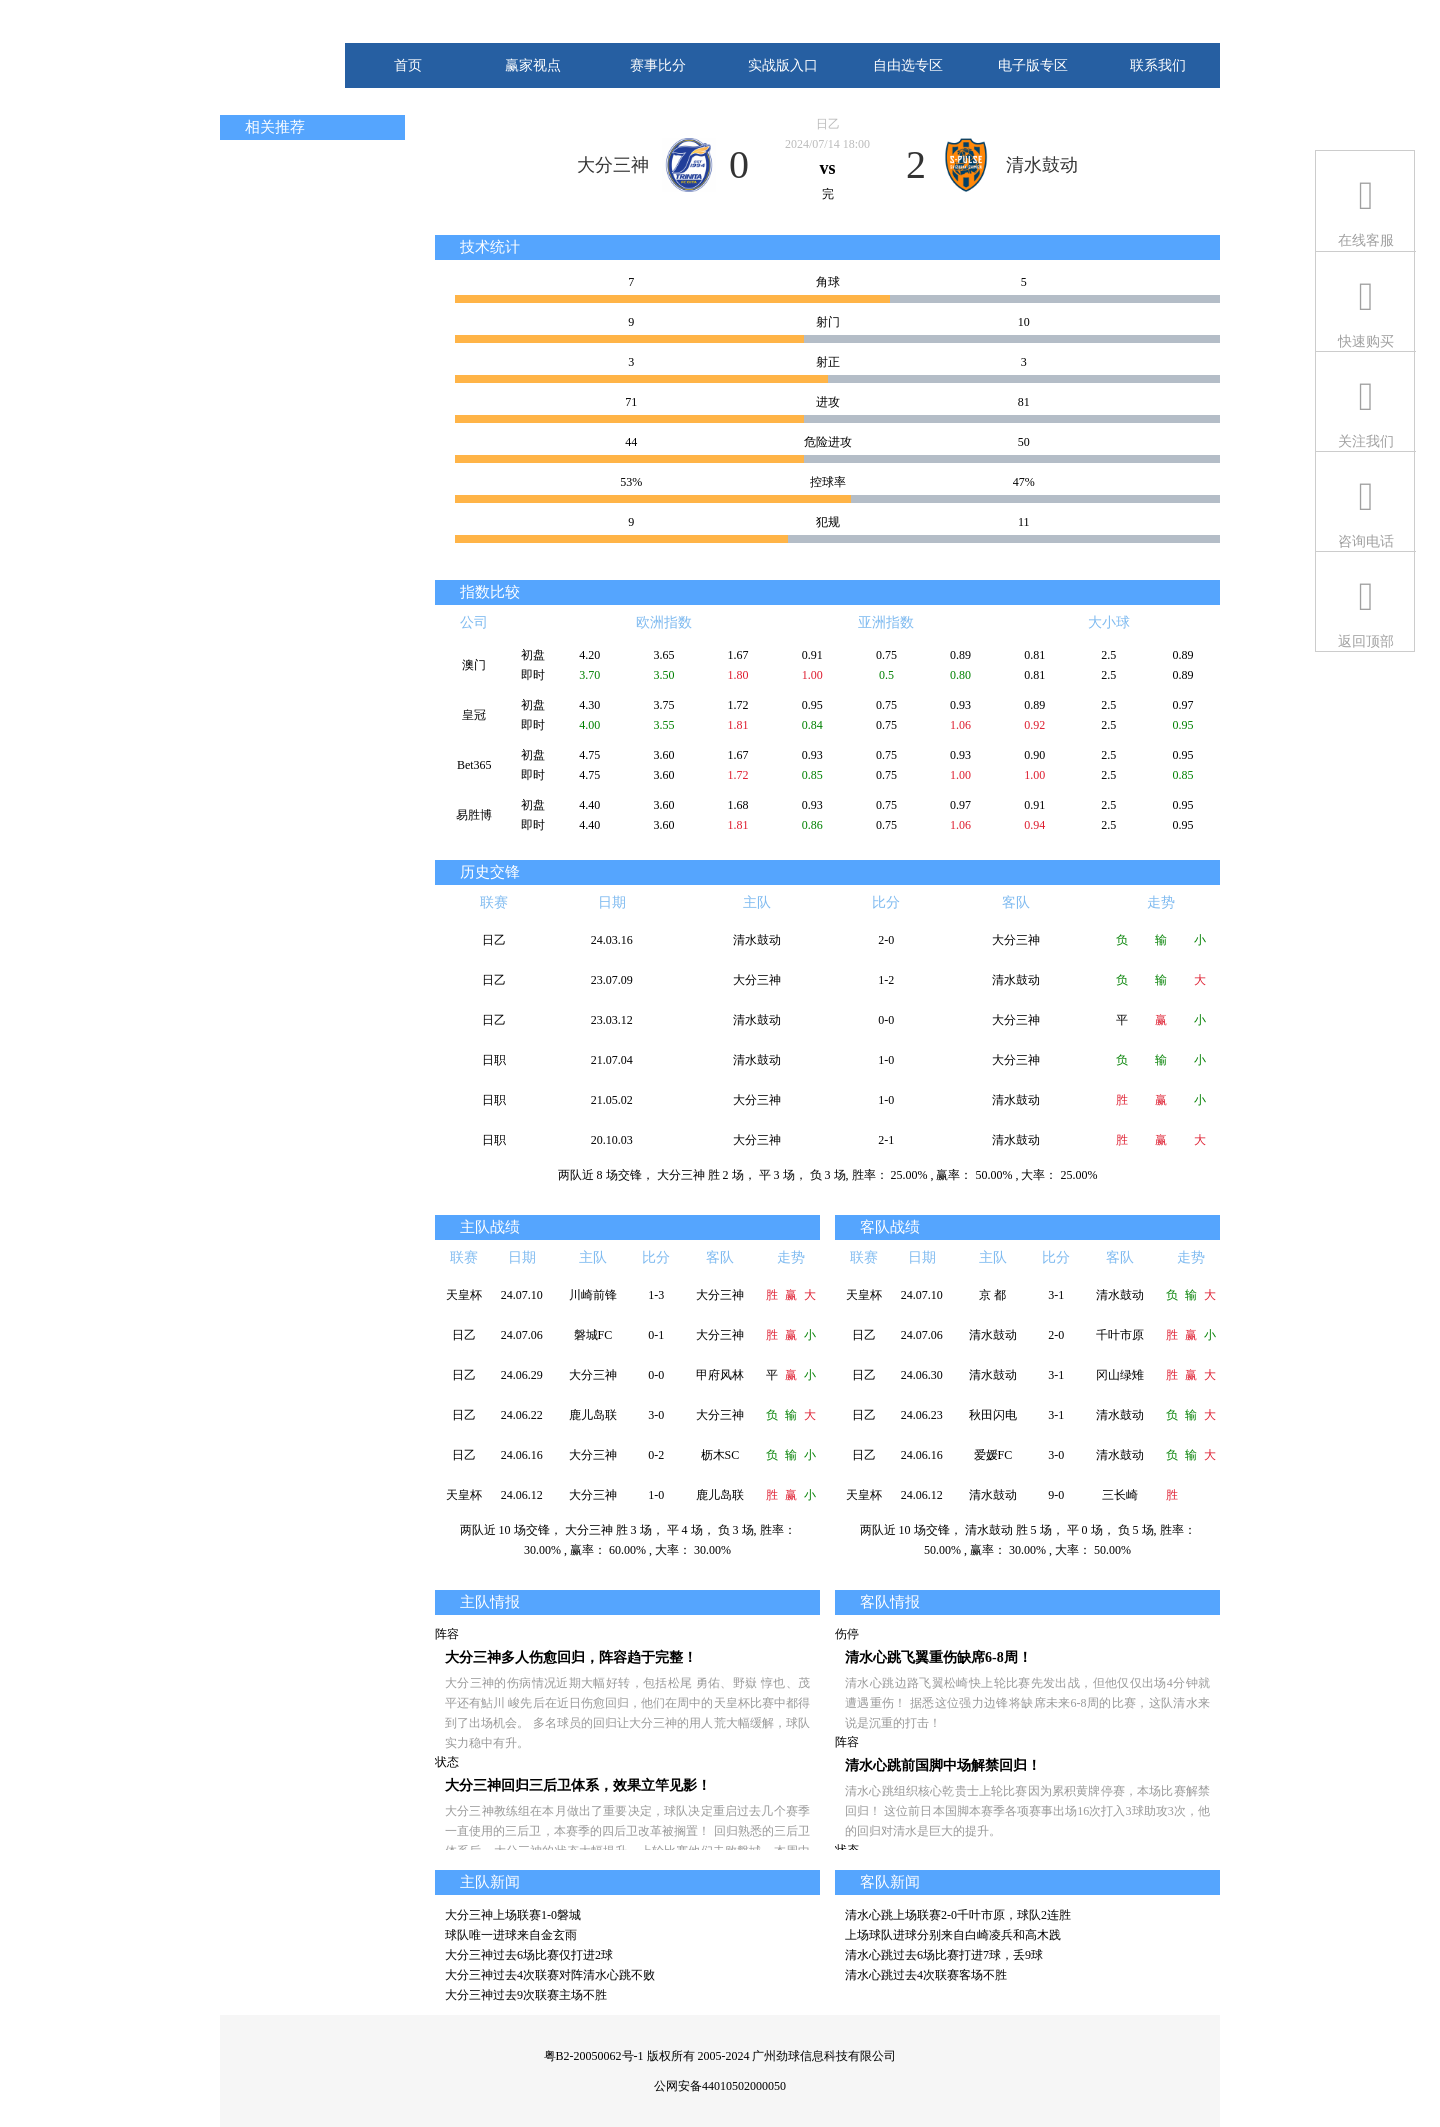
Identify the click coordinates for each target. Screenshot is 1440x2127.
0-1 (656, 1335)
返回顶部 (1366, 641)
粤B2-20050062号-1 (594, 2056)
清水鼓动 (1042, 165)
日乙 (828, 124)
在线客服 (1366, 240)
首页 (408, 65)
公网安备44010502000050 (720, 2086)
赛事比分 (658, 65)
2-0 (886, 940)
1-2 (886, 980)
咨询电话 (1366, 541)
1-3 (656, 1295)
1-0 (886, 1060)
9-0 (1056, 1495)
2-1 (886, 1140)
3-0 (656, 1415)
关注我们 (1366, 441)
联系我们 (1158, 65)
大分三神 (613, 165)
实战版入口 (783, 65)
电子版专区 (1033, 65)
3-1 (1056, 1295)
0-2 (656, 1455)
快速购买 (1366, 341)
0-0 (886, 1020)
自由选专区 (908, 65)
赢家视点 (533, 65)
